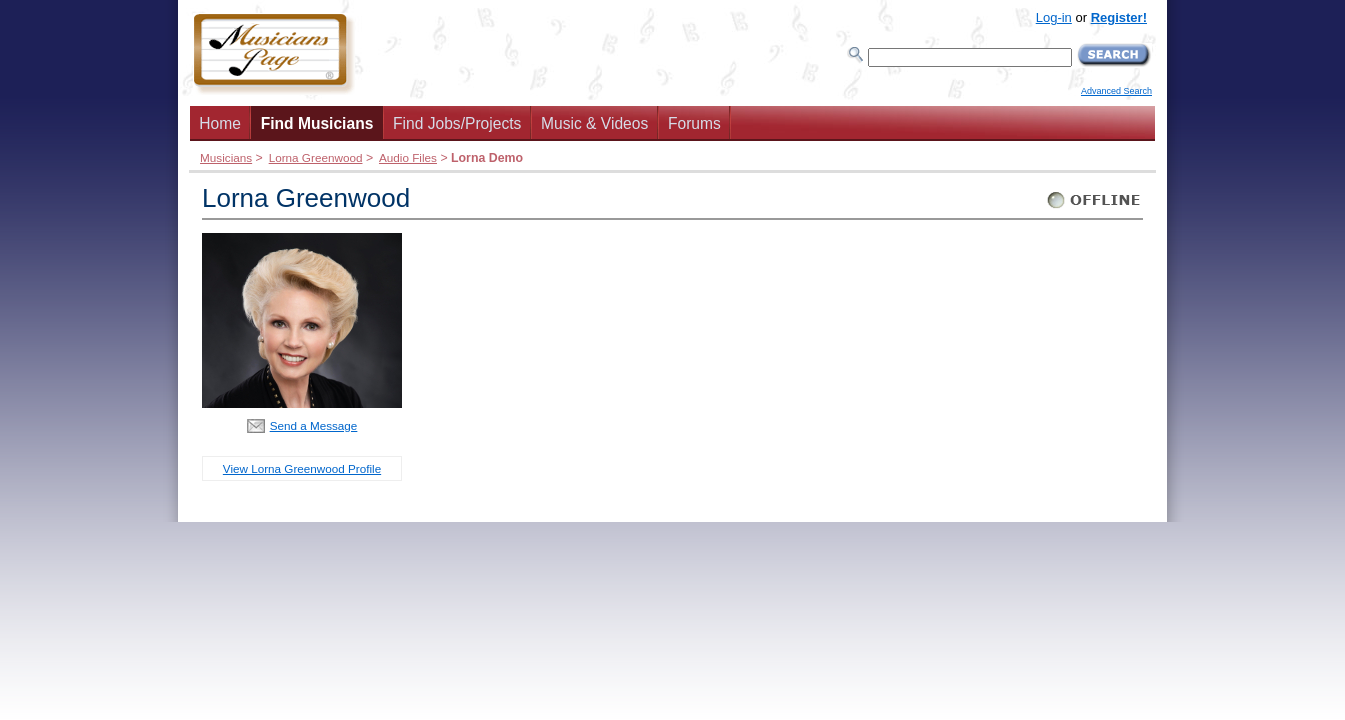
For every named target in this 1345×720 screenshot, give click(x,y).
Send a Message (314, 425)
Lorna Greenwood (316, 157)
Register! (1119, 17)
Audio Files (408, 157)
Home (220, 123)
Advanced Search (1116, 91)
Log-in (1054, 17)
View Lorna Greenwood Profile (302, 468)
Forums (694, 123)
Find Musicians (317, 123)
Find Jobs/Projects (457, 123)
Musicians (226, 157)
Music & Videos (594, 123)
